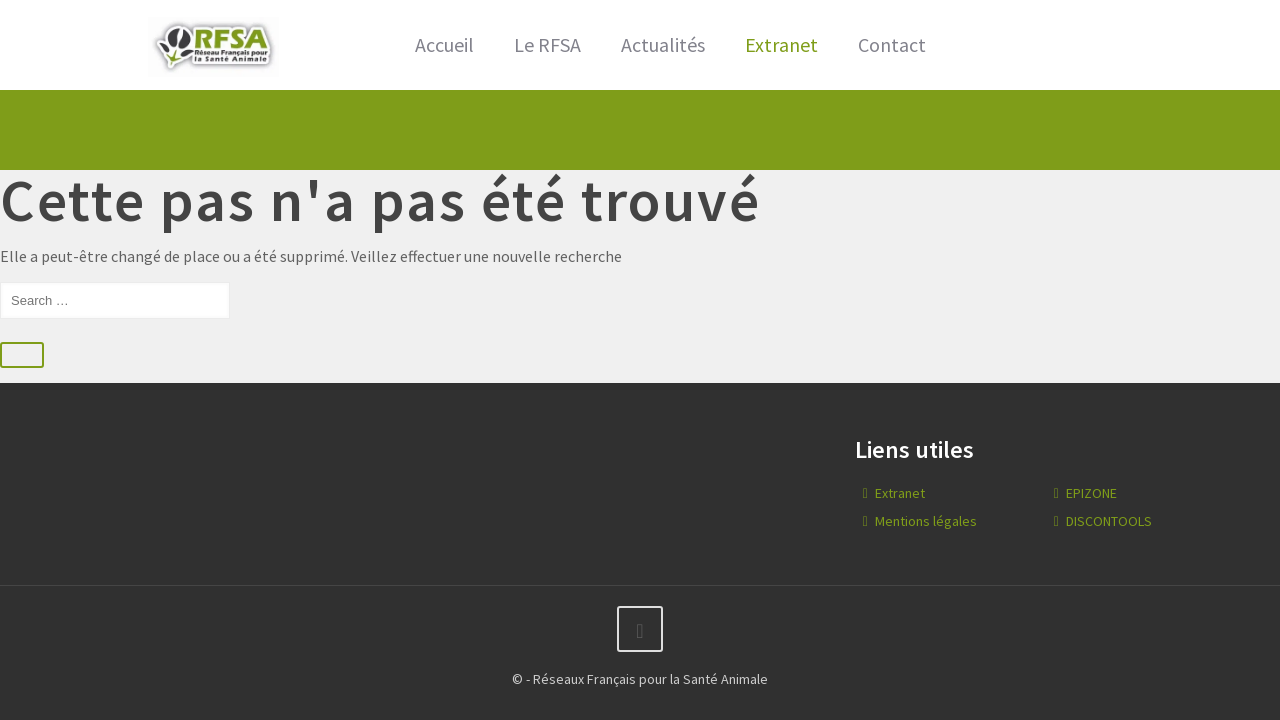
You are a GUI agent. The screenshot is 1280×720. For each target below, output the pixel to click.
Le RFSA (547, 44)
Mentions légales (926, 521)
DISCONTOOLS (1109, 521)
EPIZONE (1091, 493)
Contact (892, 44)
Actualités (663, 44)
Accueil (444, 44)
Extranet (781, 44)
